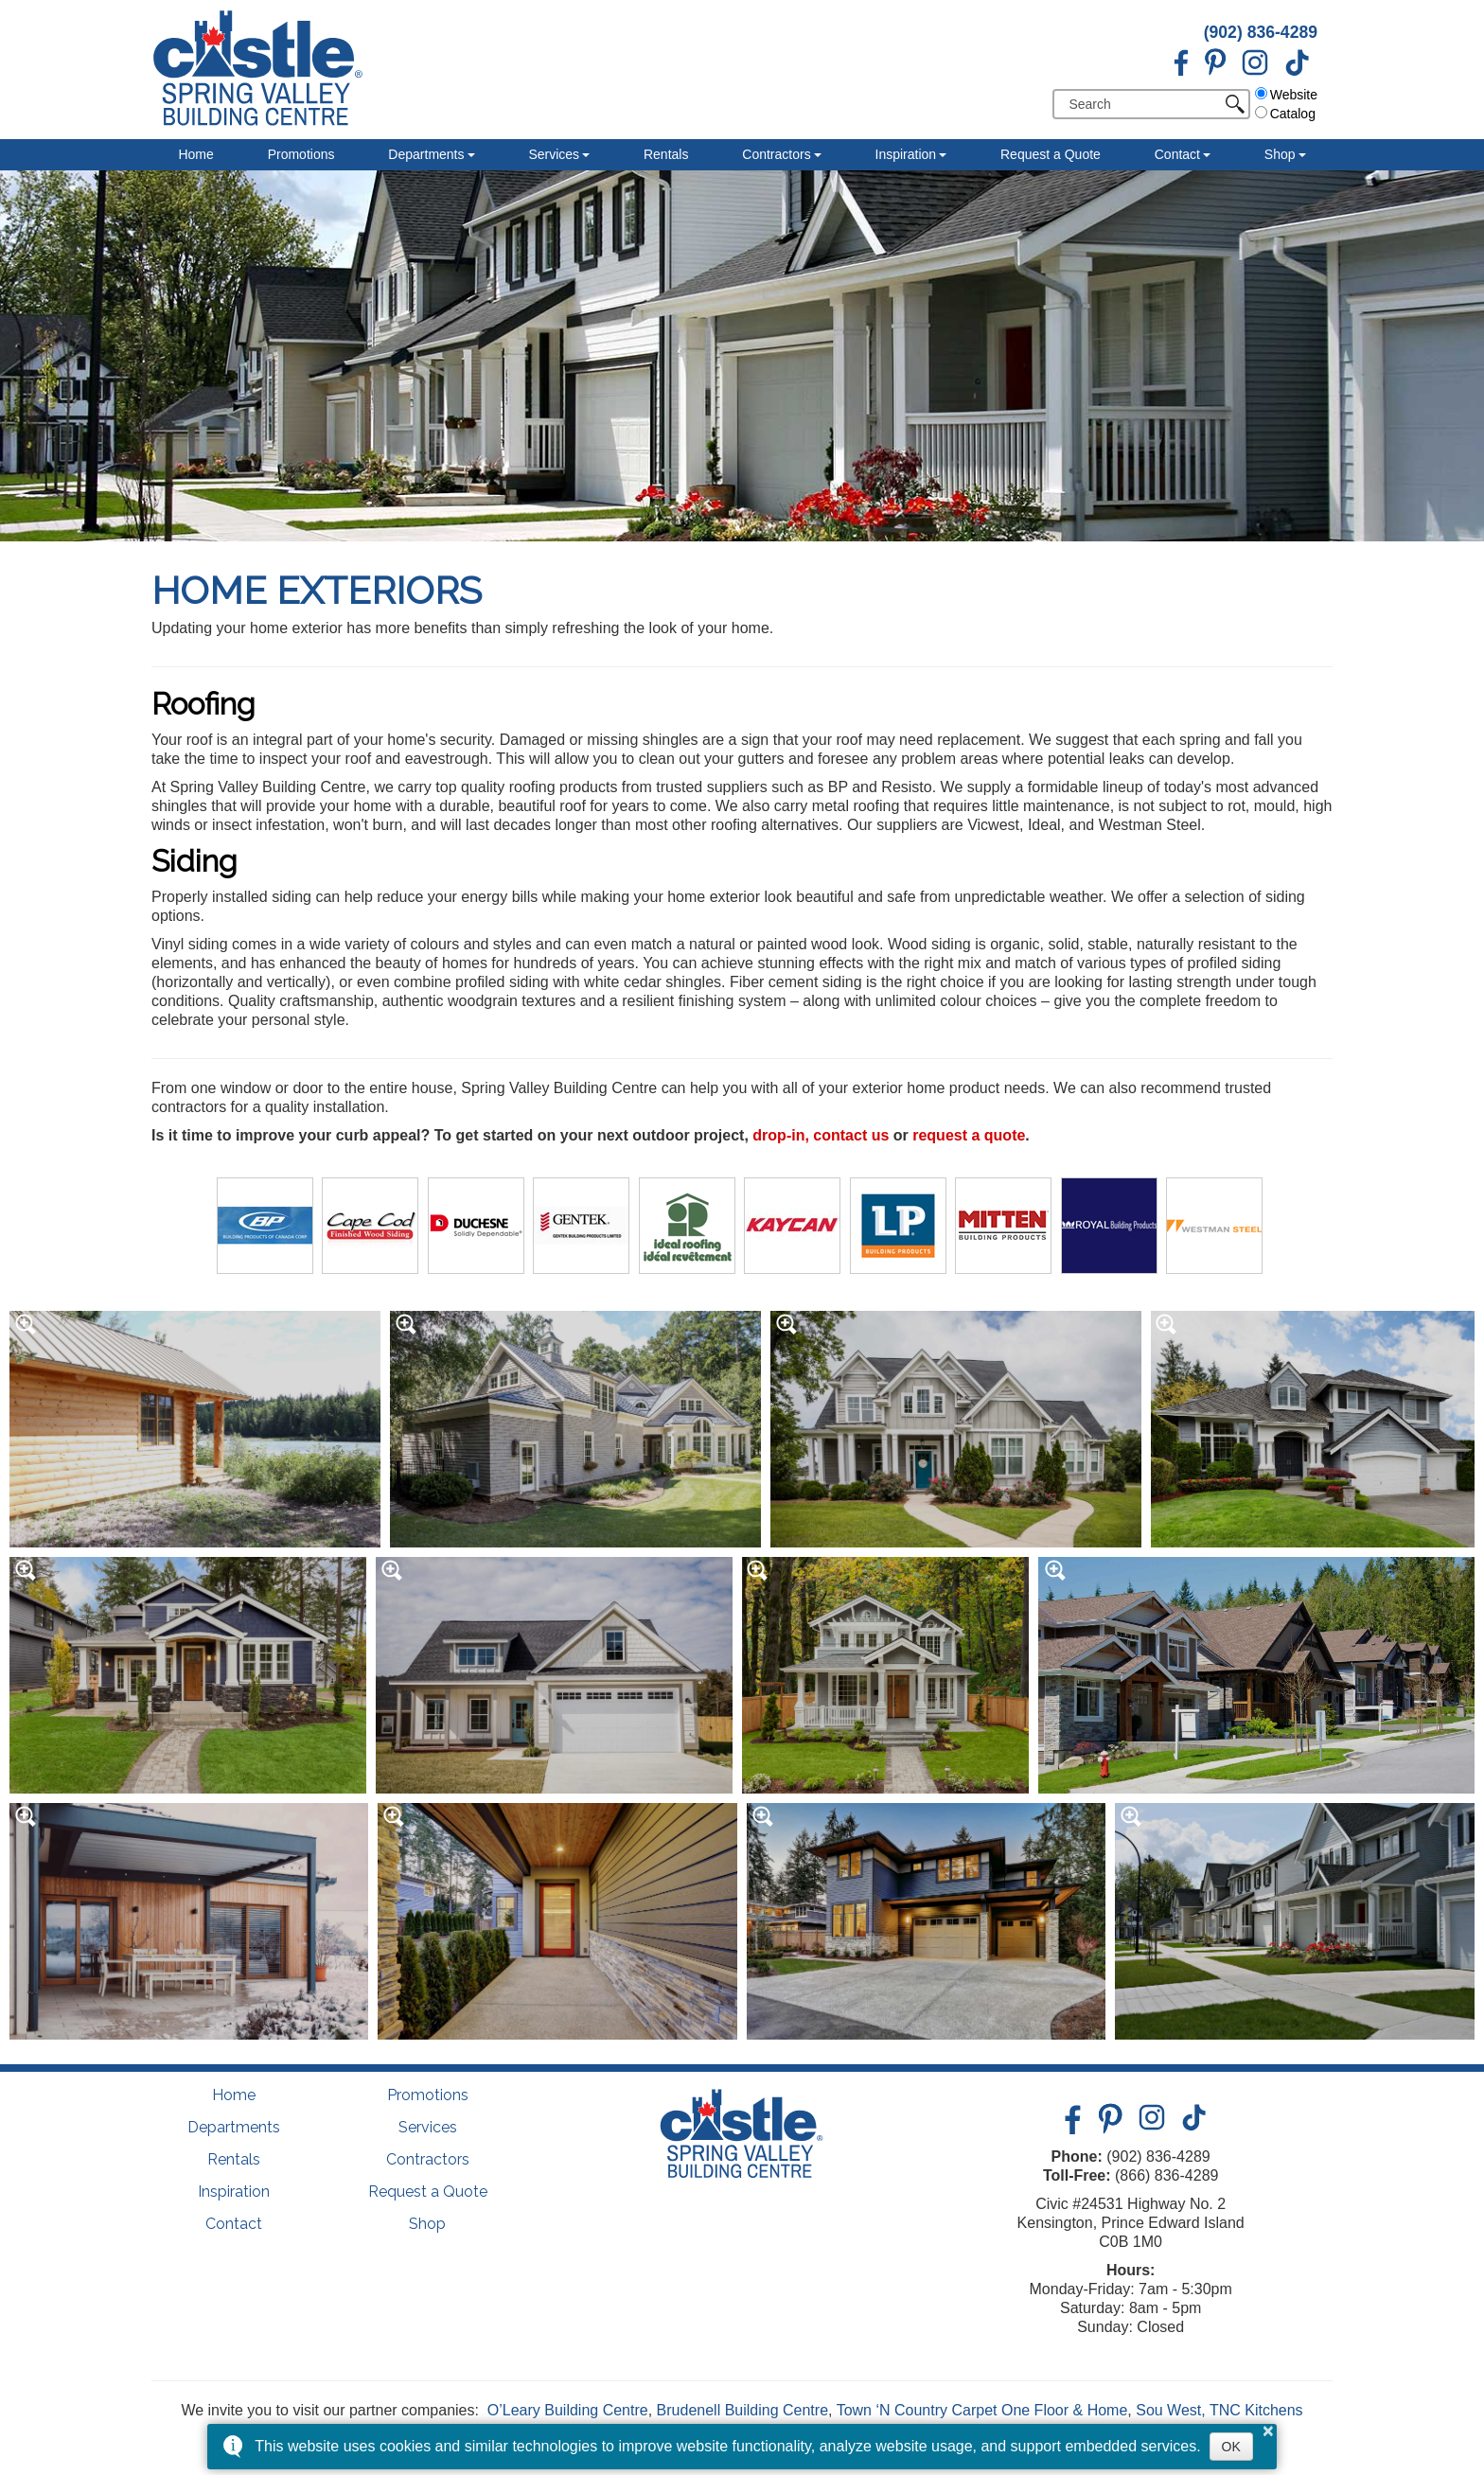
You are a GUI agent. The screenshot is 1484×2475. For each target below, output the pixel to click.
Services (553, 154)
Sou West (1168, 2410)
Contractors (776, 154)
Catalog (1285, 113)
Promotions (301, 154)
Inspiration (906, 154)
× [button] (1268, 2430)
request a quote (968, 1135)
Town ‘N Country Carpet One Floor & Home (982, 2410)
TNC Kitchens (1256, 2410)
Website (1286, 94)
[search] (1144, 104)
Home (195, 154)
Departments (426, 154)
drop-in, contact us (820, 1135)
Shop (1280, 154)
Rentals (666, 154)
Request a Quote (1050, 154)
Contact (1177, 154)
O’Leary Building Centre (567, 2410)
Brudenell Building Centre (742, 2410)
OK (1231, 2446)
